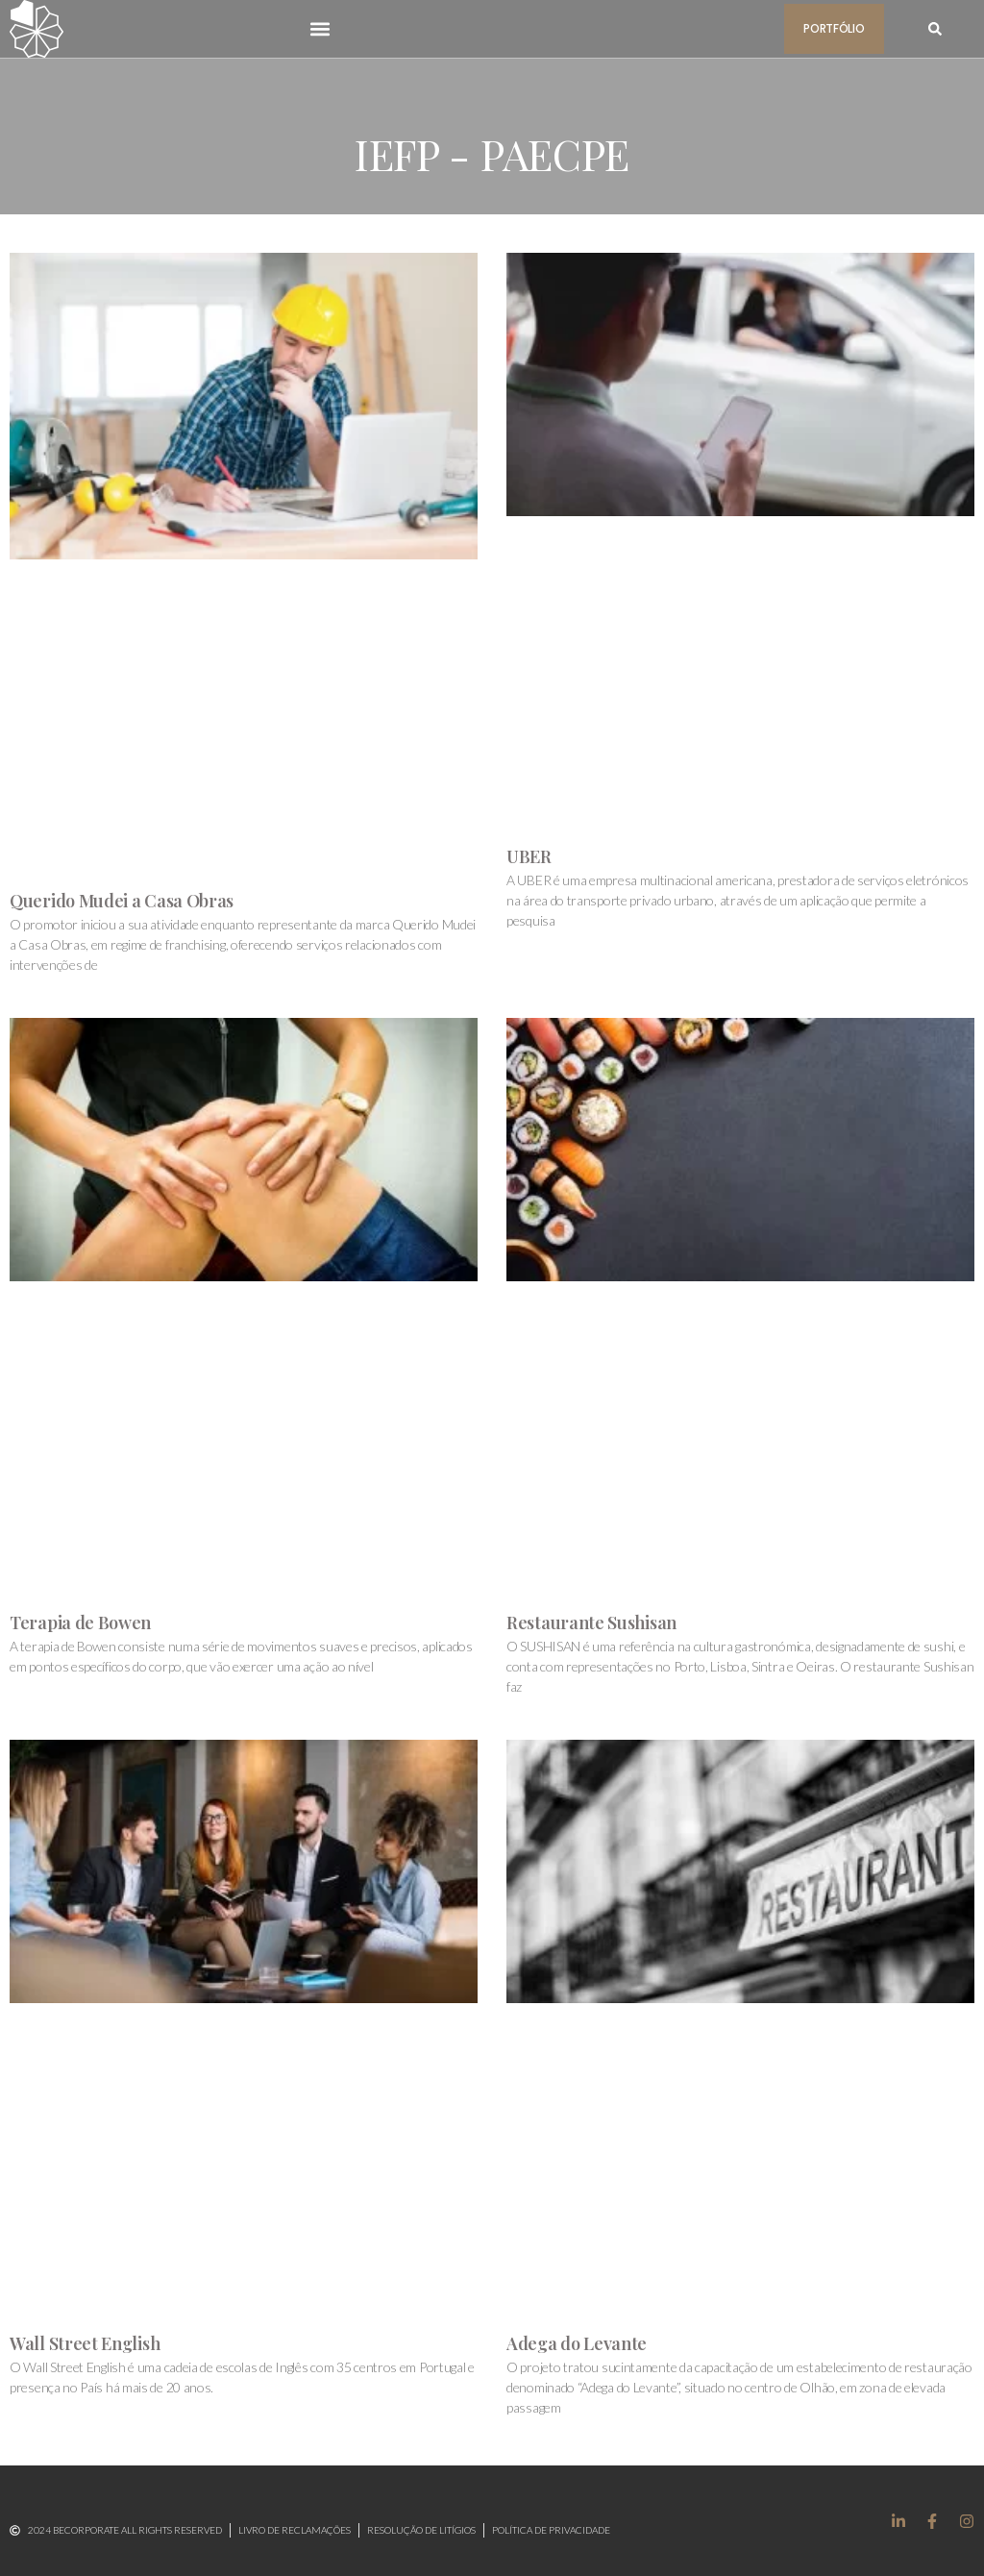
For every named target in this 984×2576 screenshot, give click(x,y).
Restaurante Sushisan (591, 1622)
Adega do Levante (576, 2343)
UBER (529, 856)
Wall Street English (85, 2343)
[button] (319, 28)
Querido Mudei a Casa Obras (122, 900)
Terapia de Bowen (80, 1622)
